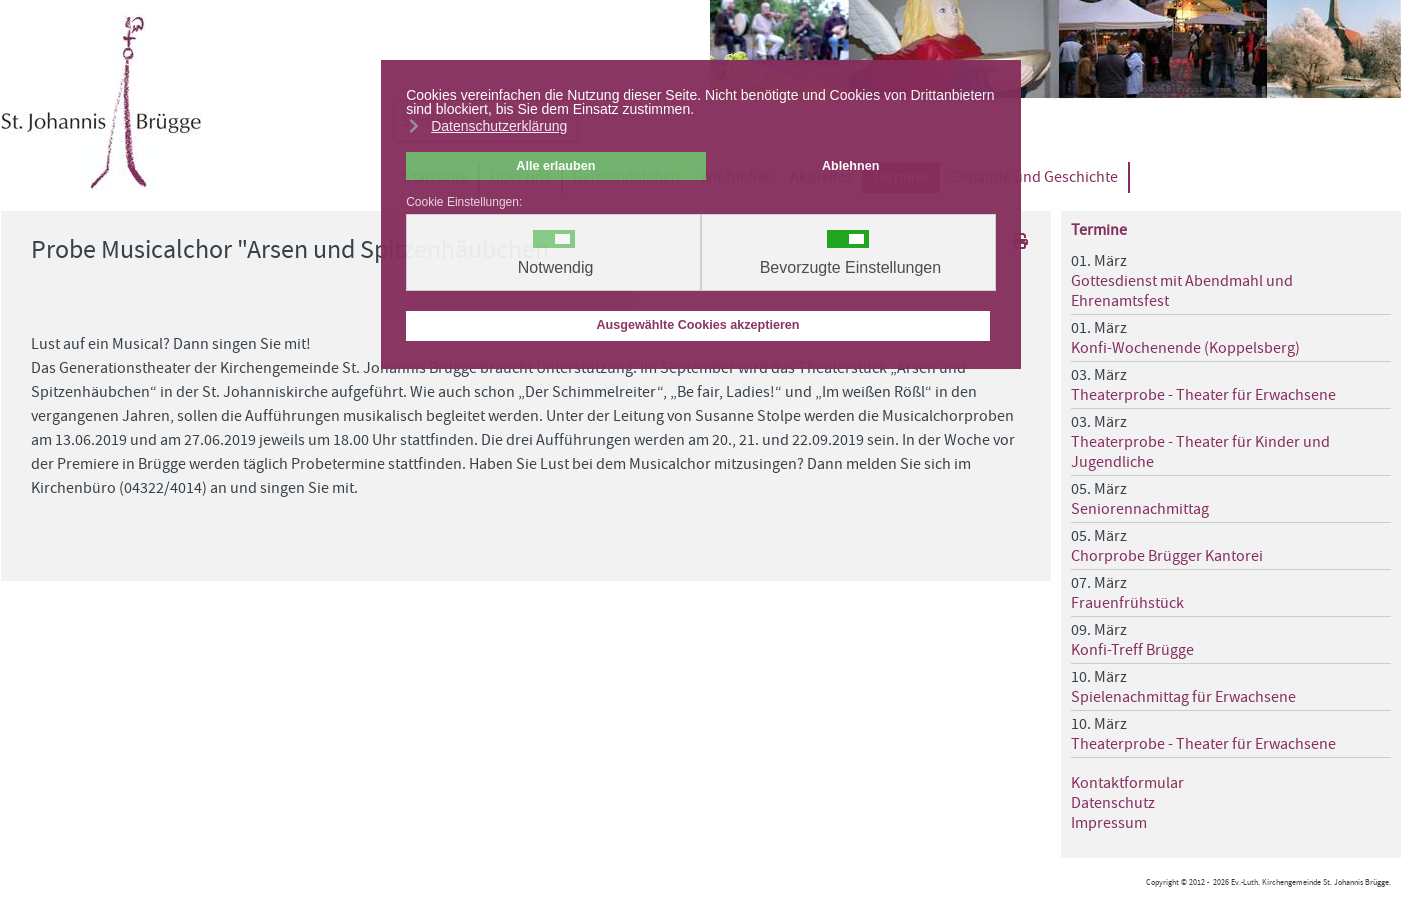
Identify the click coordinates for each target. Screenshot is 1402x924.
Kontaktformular (1127, 783)
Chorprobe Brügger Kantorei (1167, 556)
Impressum (1109, 823)
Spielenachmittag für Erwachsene (1183, 697)
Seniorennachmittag (1140, 509)
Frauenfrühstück (1127, 603)
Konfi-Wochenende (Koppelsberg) (1185, 348)
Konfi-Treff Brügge (1132, 650)
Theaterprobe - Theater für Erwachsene (1203, 395)
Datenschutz (1113, 803)
